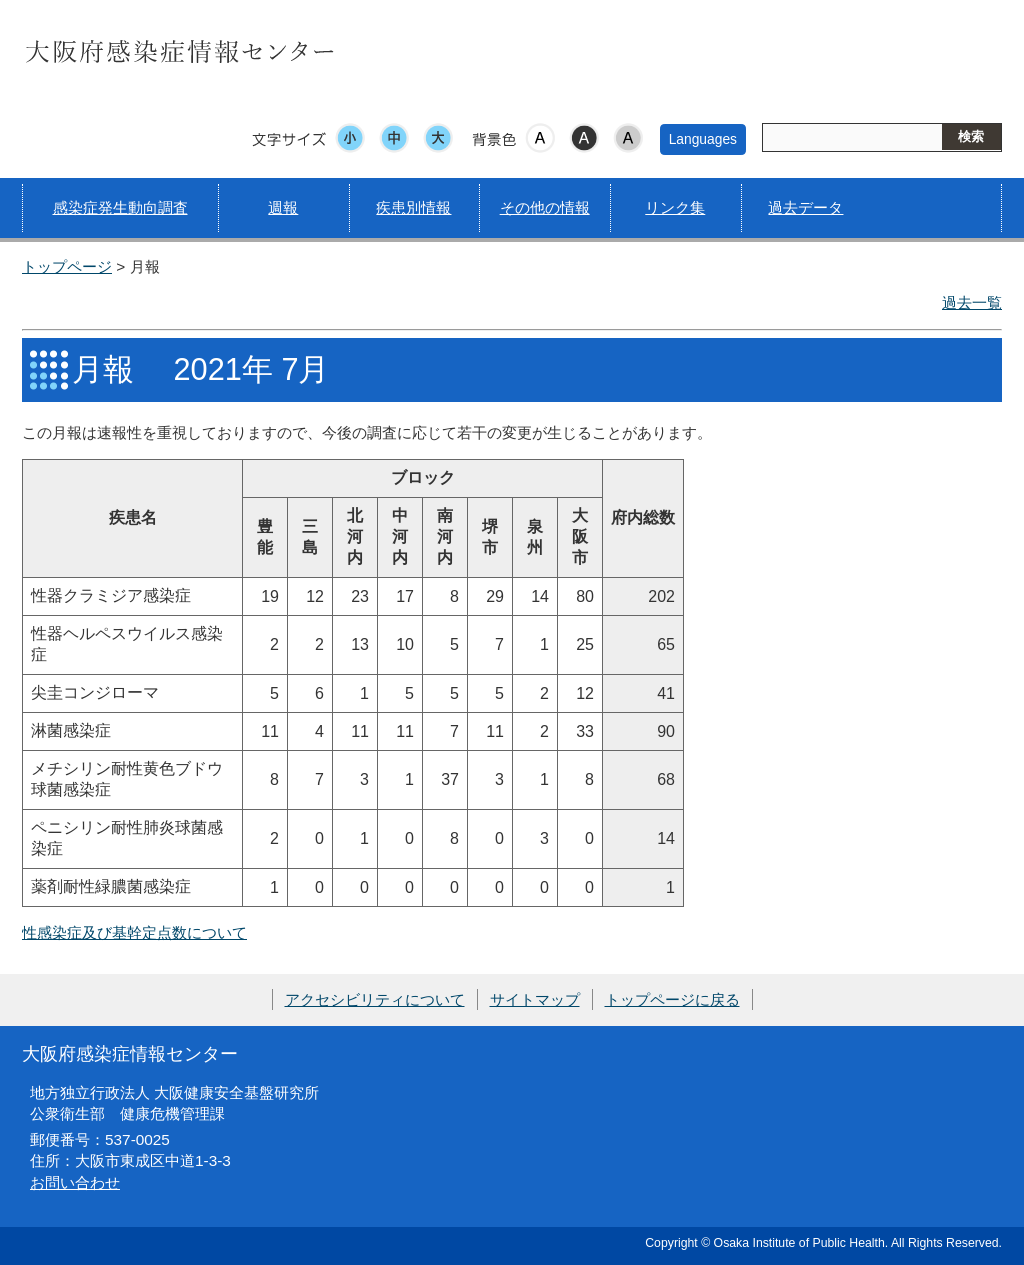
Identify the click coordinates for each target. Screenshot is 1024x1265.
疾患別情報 (413, 207)
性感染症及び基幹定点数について (134, 932)
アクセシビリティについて (375, 999)
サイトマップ (535, 999)
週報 (283, 207)
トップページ (67, 266)
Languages (703, 139)
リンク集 (675, 207)
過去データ (805, 207)
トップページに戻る (672, 999)
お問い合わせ (75, 1182)
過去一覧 (972, 302)
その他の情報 (545, 207)
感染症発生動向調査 (120, 207)
